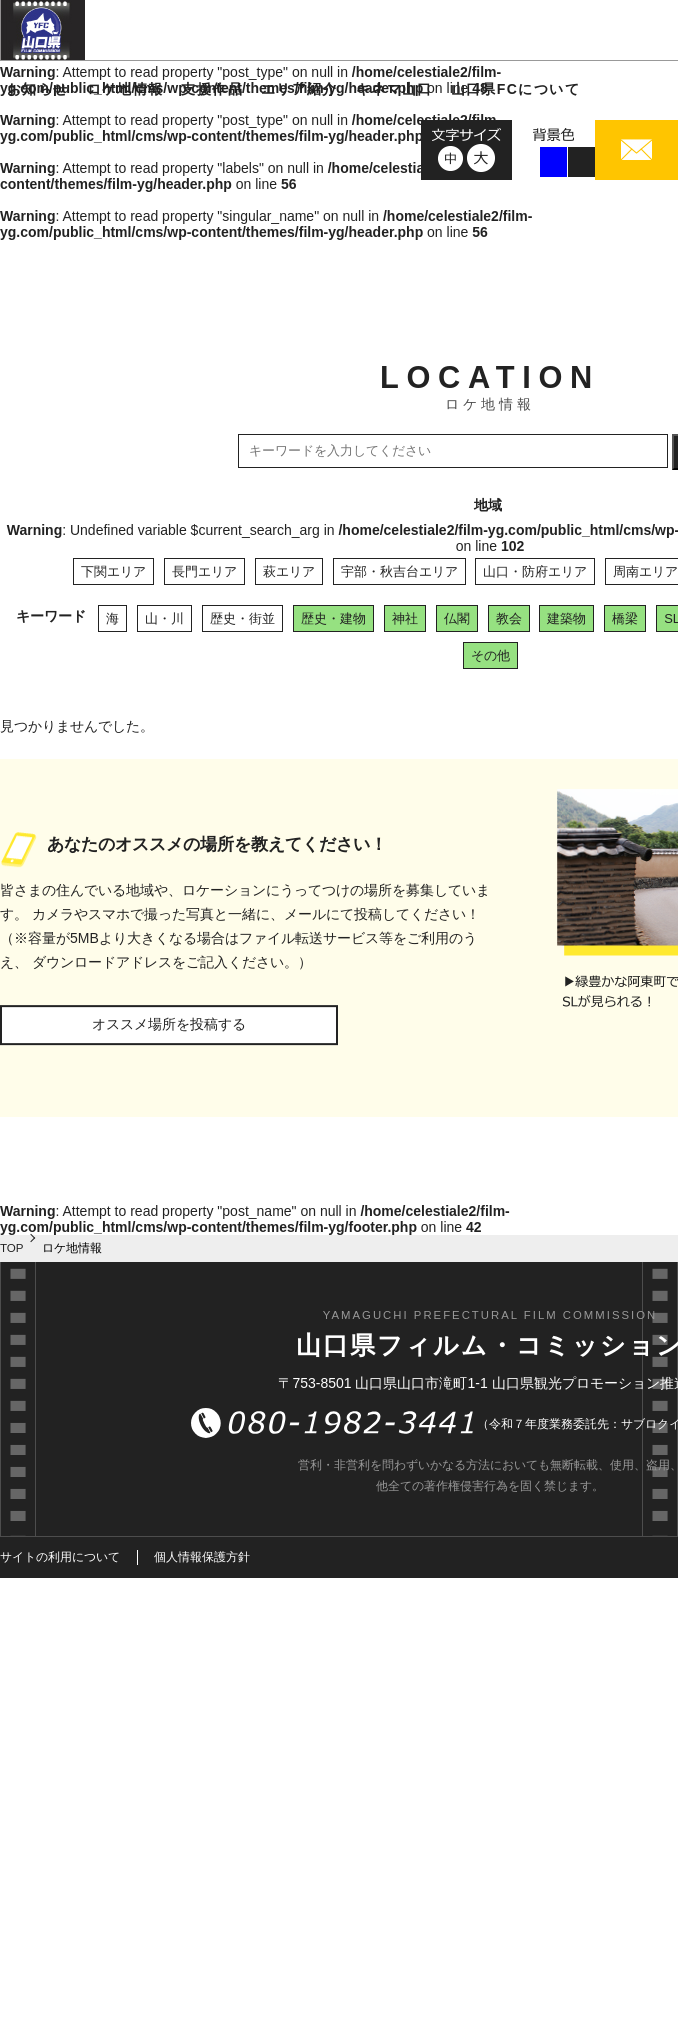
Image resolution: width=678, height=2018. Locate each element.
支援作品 (212, 89)
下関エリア (113, 571)
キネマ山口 (394, 89)
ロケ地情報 (125, 89)
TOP (12, 1248)
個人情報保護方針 (202, 1557)
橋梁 (625, 618)
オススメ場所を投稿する (169, 1024)
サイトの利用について (60, 1557)
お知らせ (38, 89)
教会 (509, 618)
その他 (490, 655)
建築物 (566, 618)
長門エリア (204, 571)
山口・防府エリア (535, 571)
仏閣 (457, 618)
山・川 (164, 618)
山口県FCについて (515, 89)
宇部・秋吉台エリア (399, 571)
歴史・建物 (333, 618)
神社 (405, 618)
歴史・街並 (242, 618)
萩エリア (289, 571)
